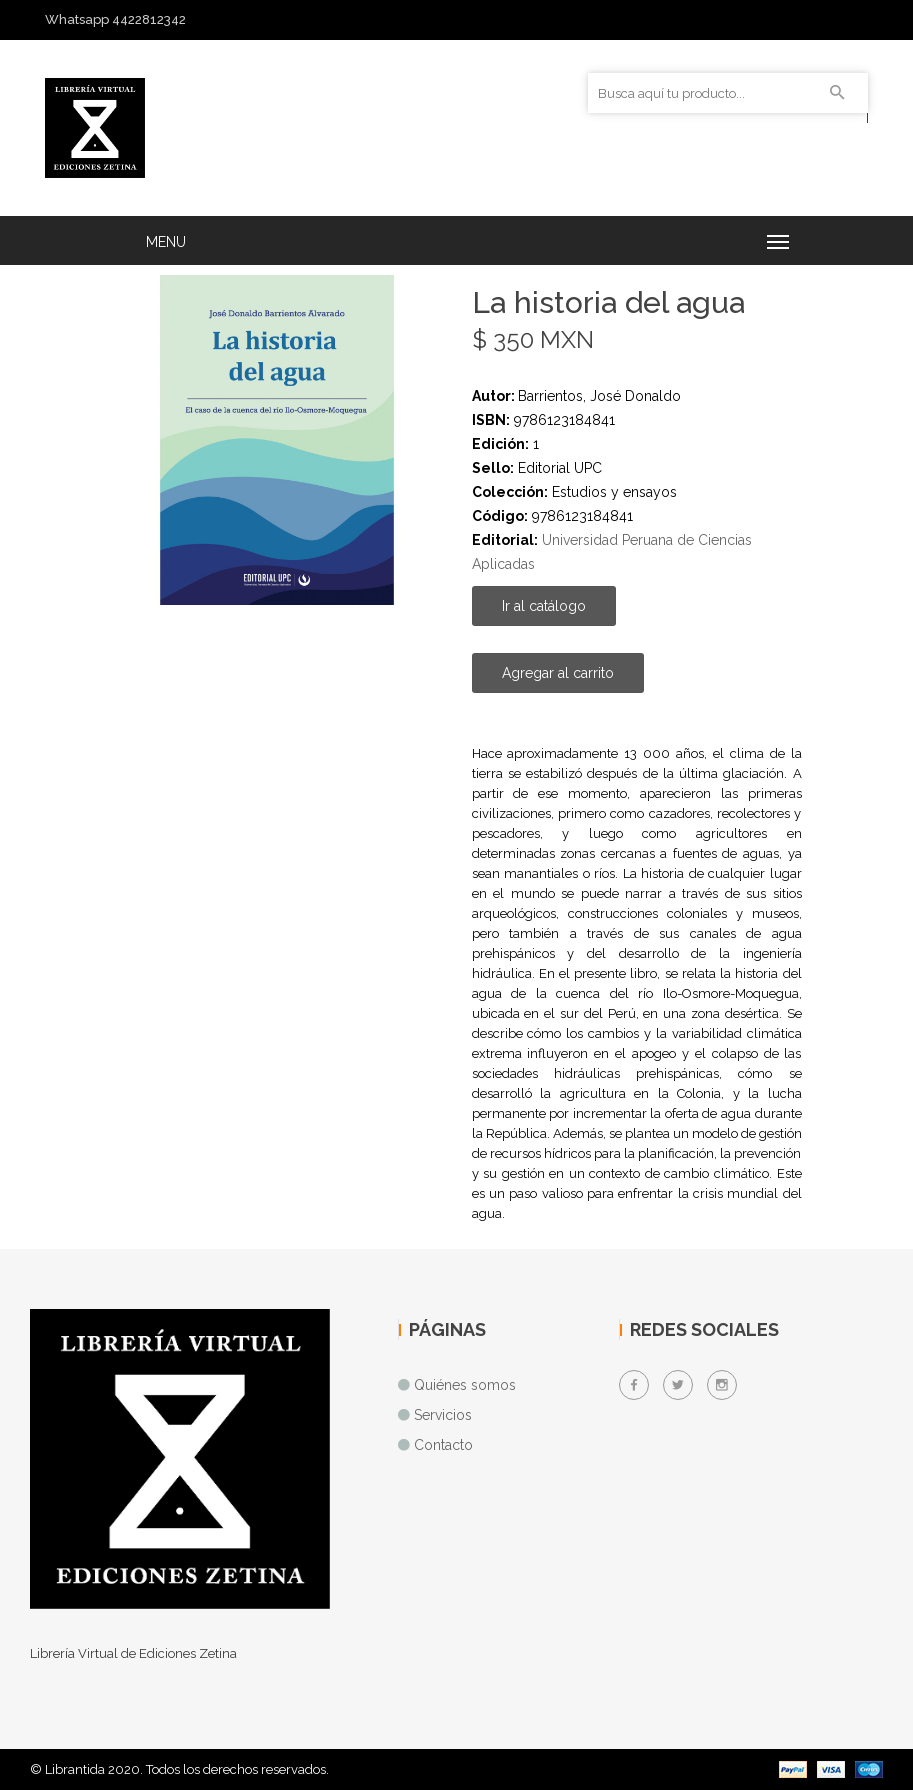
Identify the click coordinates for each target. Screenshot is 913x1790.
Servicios (443, 1415)
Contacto (443, 1445)
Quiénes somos (465, 1385)
